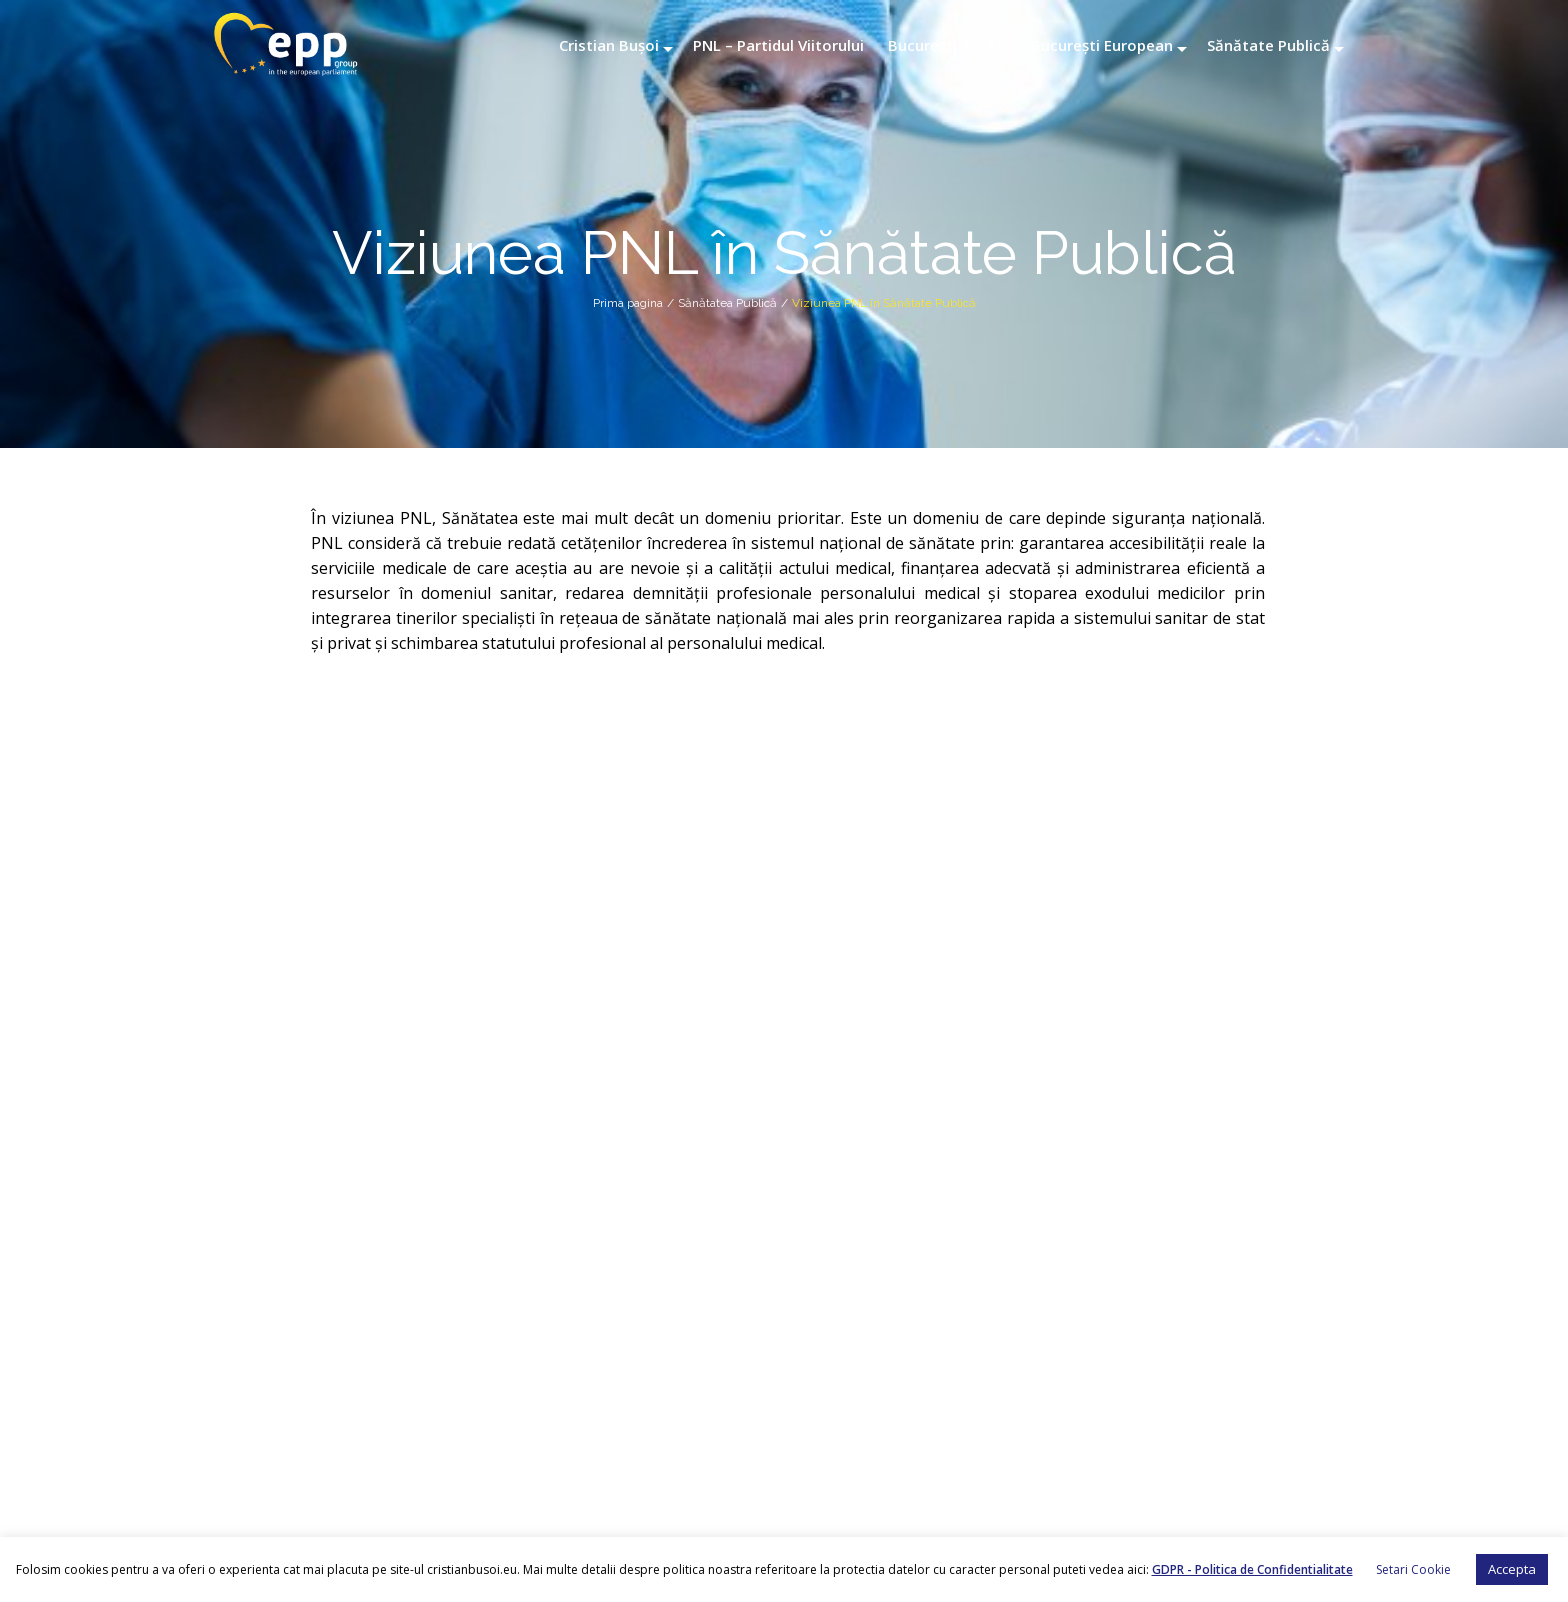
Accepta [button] (1512, 1569)
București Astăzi (947, 45)
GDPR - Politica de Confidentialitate (1252, 1569)
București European (1102, 45)
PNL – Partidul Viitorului (778, 45)
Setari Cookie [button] (1413, 1569)
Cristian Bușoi (609, 45)
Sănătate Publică (1268, 45)
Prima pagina (628, 303)
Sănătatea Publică (727, 303)
